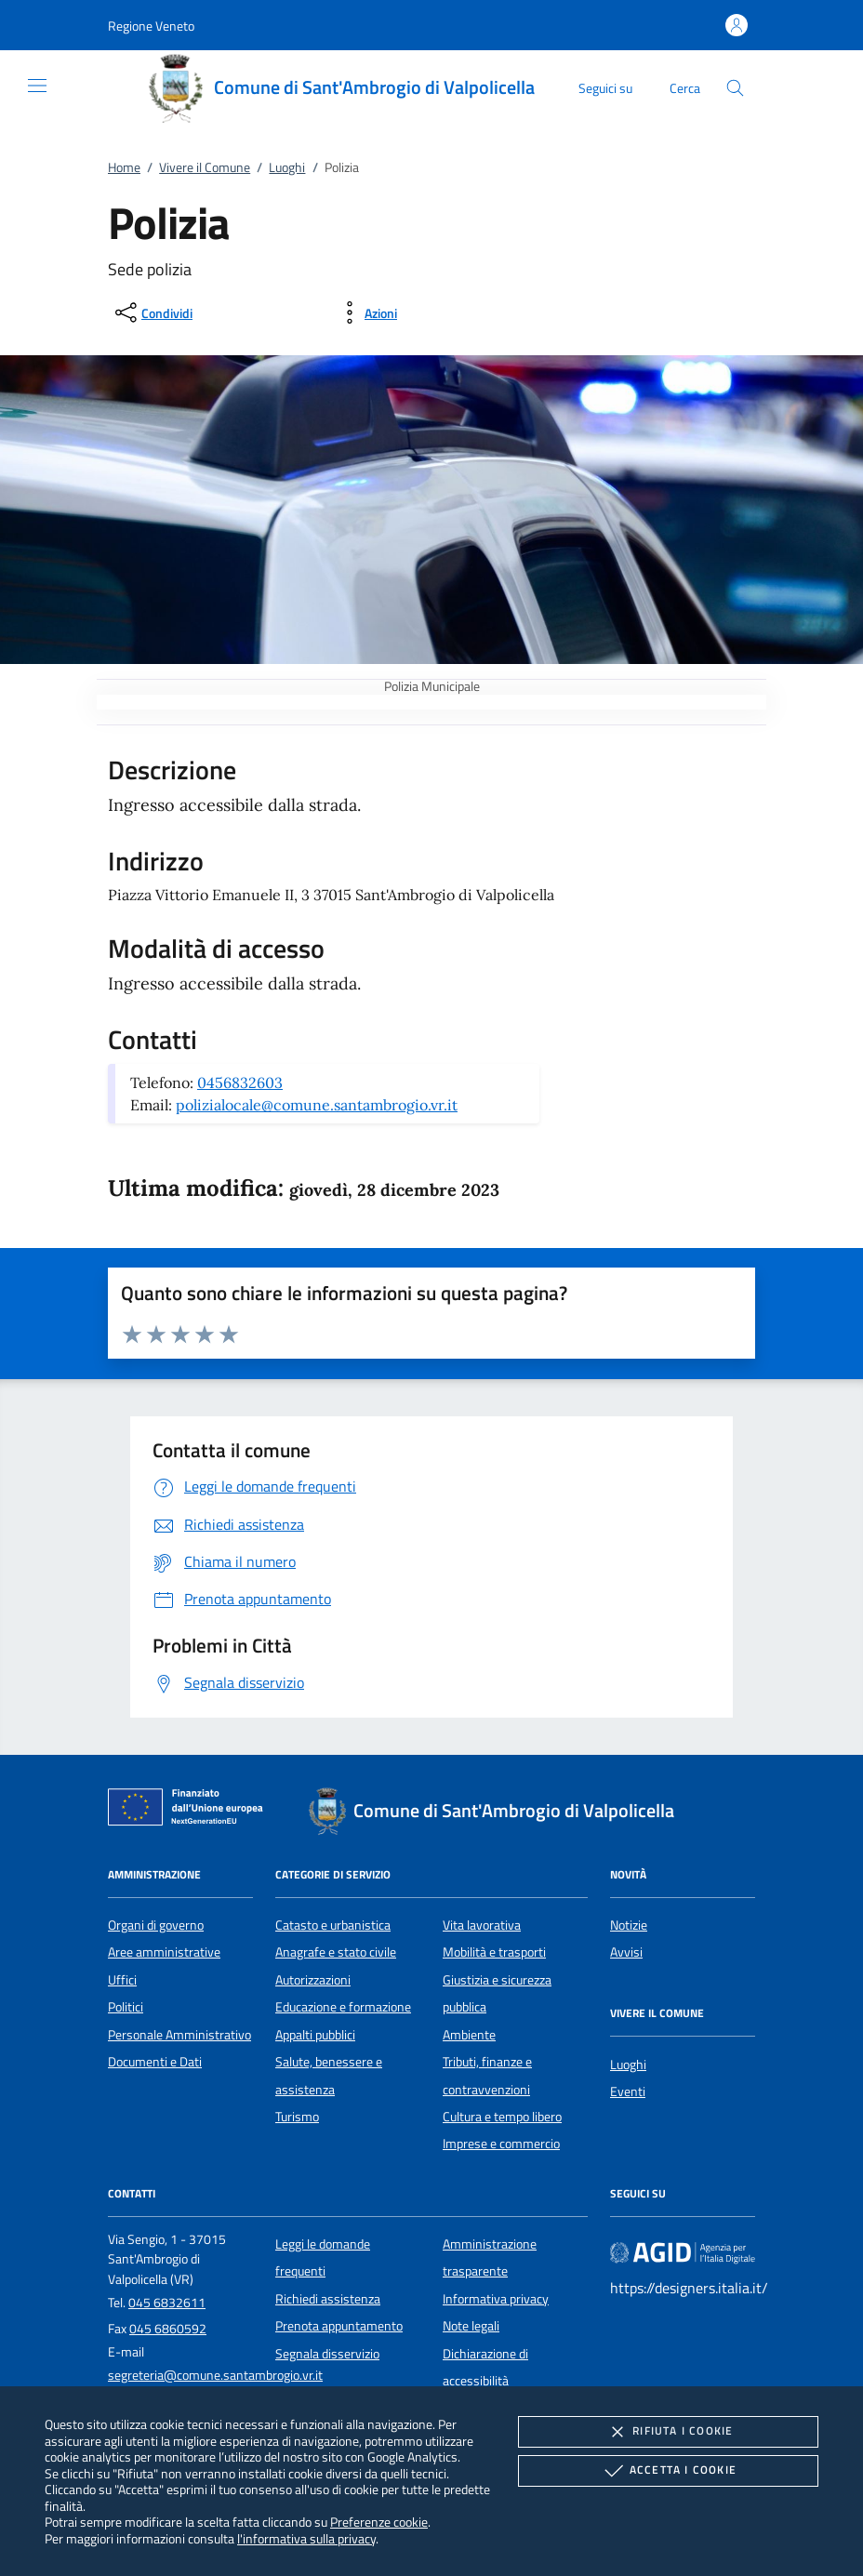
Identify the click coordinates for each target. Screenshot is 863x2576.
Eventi (627, 2091)
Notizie (628, 1925)
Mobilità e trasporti (494, 1952)
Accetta (668, 2471)
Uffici (122, 1980)
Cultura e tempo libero (502, 2116)
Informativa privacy (496, 2299)
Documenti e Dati (155, 2062)
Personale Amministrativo (179, 2035)
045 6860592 (167, 2328)
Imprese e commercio (501, 2143)
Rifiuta (668, 2432)
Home (124, 167)
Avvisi (626, 1952)
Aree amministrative (164, 1952)
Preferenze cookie (379, 2521)
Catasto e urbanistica (333, 1925)
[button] (151, 25)
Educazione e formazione (343, 2007)
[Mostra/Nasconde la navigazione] (37, 85)
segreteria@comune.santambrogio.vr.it (215, 2375)
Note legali (471, 2326)
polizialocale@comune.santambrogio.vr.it (317, 1104)
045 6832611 (167, 2302)
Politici (125, 2007)
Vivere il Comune (204, 167)
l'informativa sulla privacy (306, 2538)
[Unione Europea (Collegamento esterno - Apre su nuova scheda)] (190, 1811)
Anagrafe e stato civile (335, 1952)
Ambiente (469, 2035)
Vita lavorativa (482, 1925)
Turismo (297, 2116)
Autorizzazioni (313, 1980)
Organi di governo (156, 1925)
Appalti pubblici (315, 2035)
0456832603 (240, 1082)
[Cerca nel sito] (735, 88)
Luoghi (287, 167)
